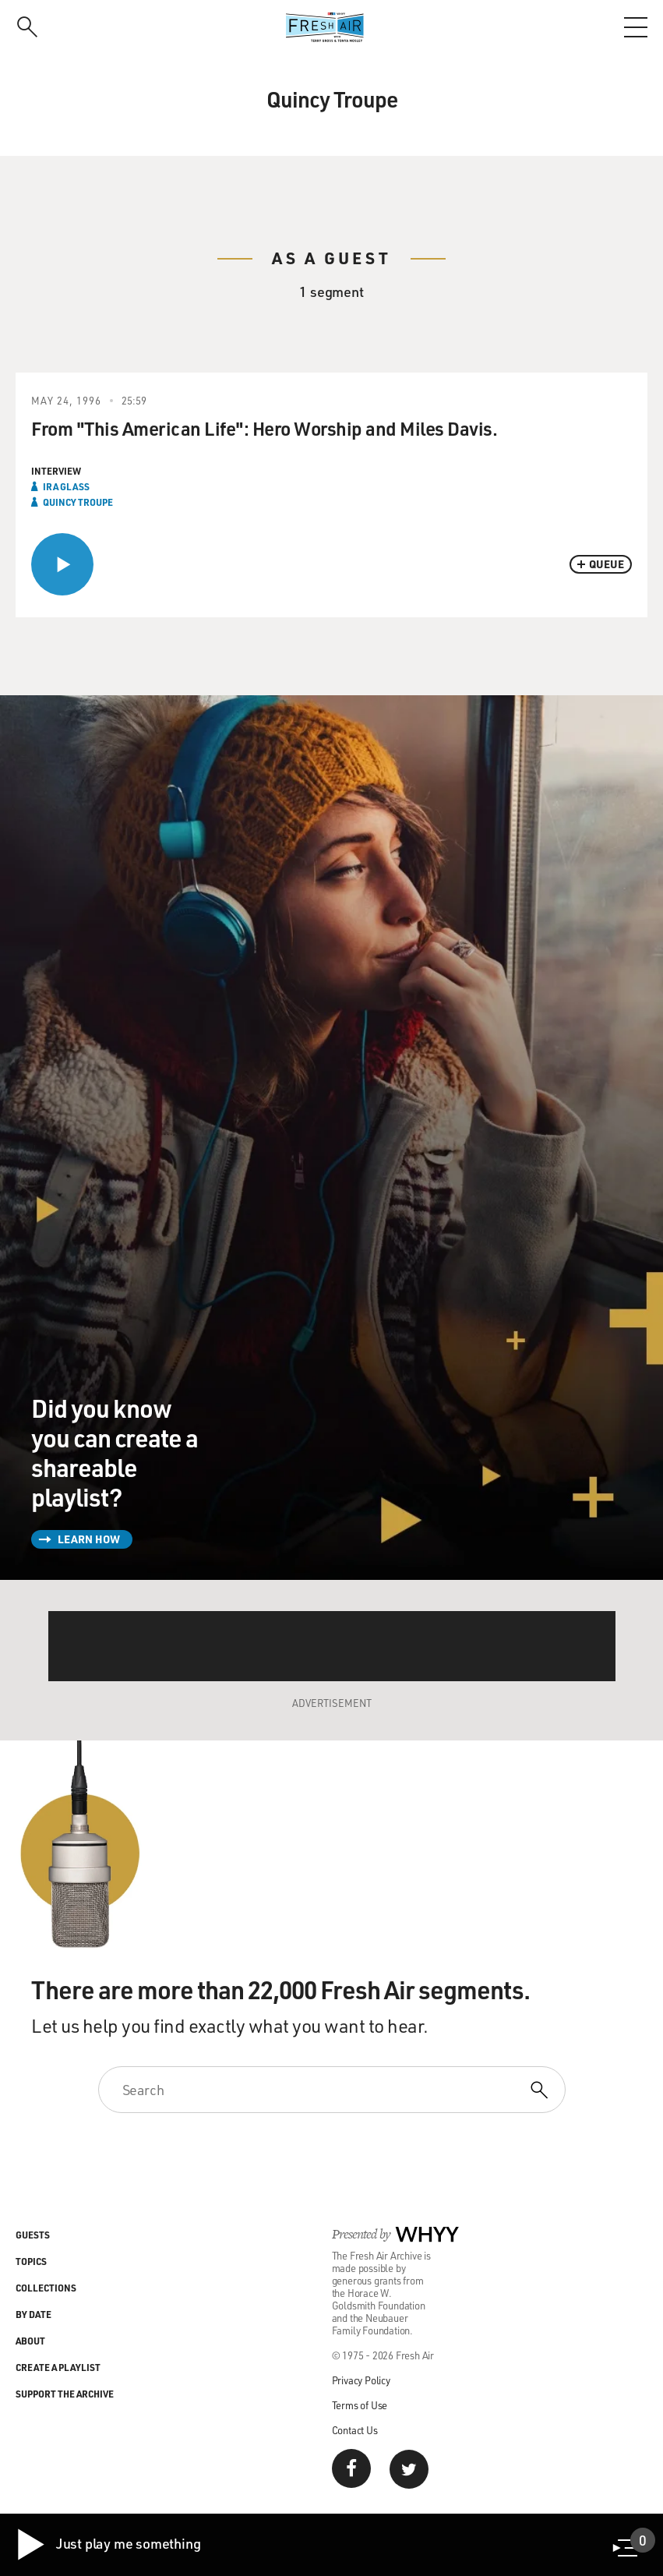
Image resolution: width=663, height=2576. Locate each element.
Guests (33, 2234)
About (30, 2340)
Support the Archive (65, 2393)
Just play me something (108, 2544)
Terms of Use (360, 2405)
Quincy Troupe (78, 502)
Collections (46, 2287)
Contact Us (355, 2429)
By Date (33, 2314)
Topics (31, 2261)
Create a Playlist (58, 2367)
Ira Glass (66, 486)
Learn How (89, 1539)
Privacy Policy (361, 2380)
